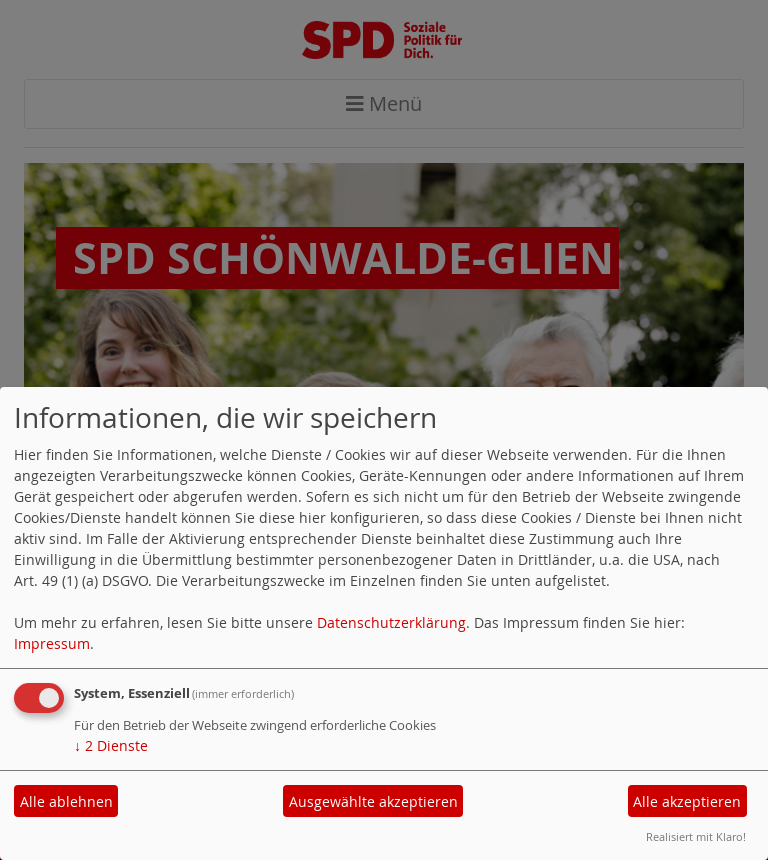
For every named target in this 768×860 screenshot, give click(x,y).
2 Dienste (111, 745)
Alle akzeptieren (687, 801)
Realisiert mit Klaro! (696, 836)
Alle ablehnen (66, 801)
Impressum (52, 643)
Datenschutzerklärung (391, 622)
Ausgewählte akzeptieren (373, 801)
